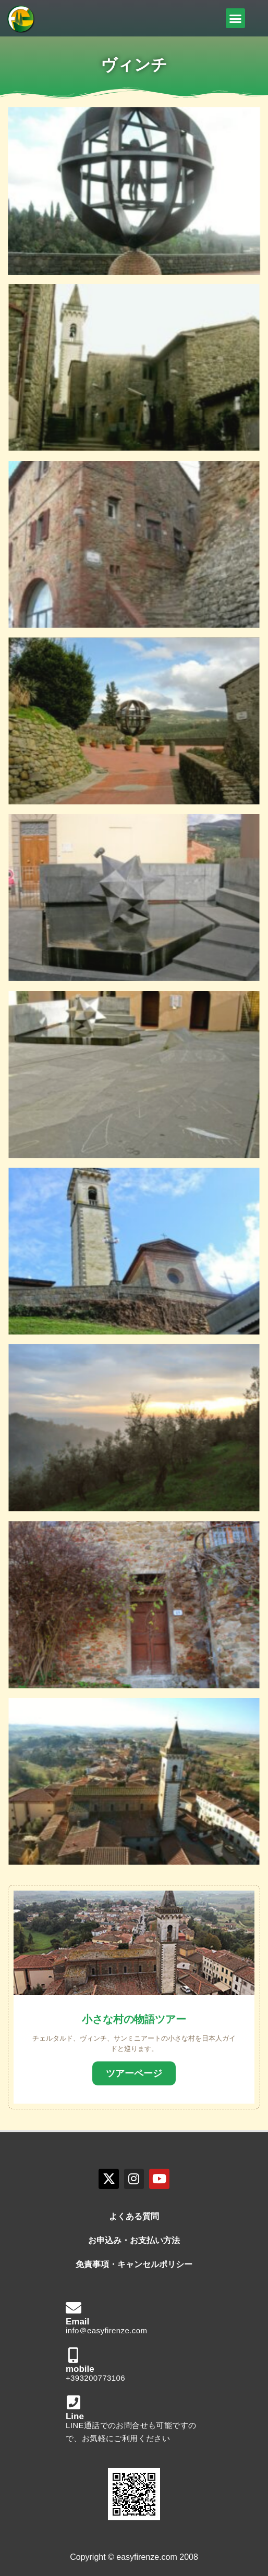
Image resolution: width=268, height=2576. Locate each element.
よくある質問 (134, 2216)
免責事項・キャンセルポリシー (134, 2264)
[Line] (73, 2402)
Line (75, 2416)
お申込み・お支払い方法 (134, 2240)
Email (77, 2322)
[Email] (73, 2308)
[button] (236, 18)
